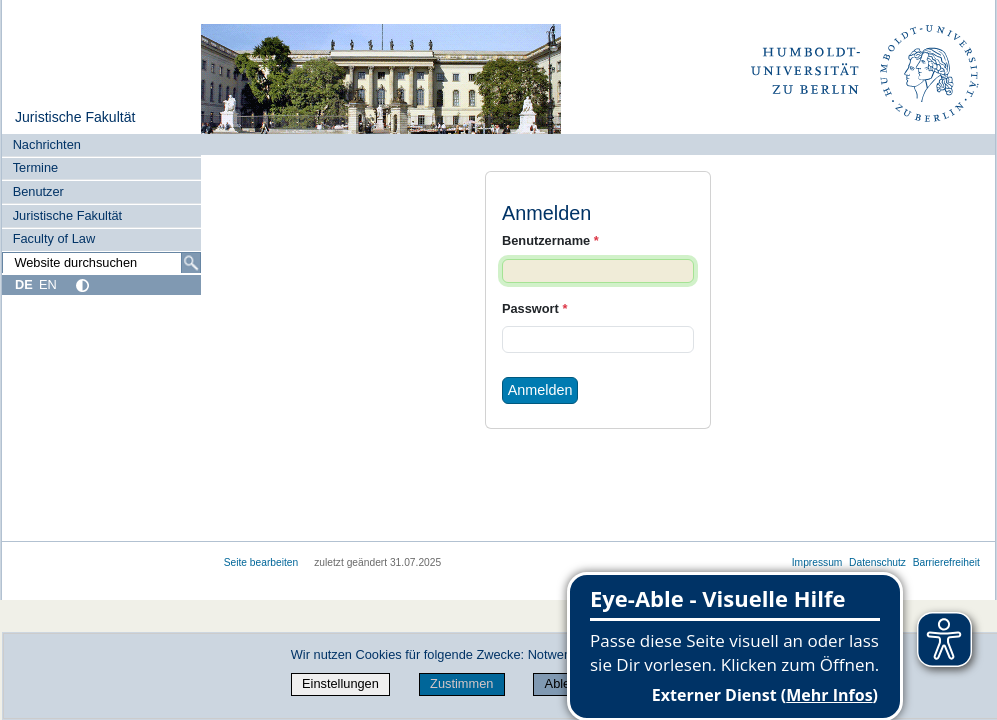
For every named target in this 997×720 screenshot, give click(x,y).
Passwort (534, 308)
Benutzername (550, 240)
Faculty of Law (54, 238)
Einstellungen (340, 683)
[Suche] (191, 263)
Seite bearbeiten (261, 562)
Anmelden (540, 390)
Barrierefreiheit (946, 562)
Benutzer (38, 191)
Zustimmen (461, 683)
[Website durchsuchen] (101, 263)
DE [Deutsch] (24, 284)
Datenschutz (877, 562)
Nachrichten (47, 144)
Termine (36, 167)
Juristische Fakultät (75, 117)
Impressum (817, 562)
